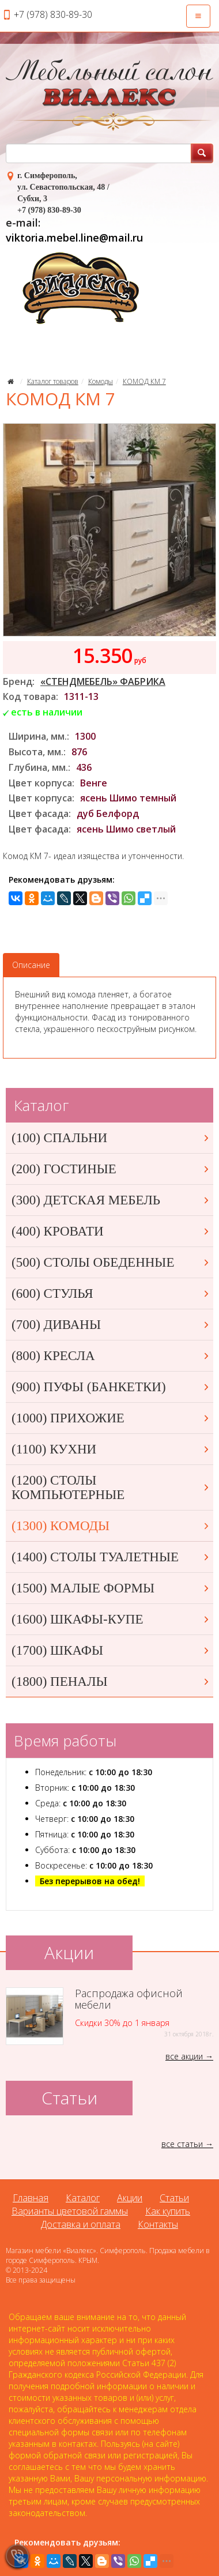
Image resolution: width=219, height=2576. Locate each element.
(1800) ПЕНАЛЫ (111, 1681)
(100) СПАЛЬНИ (111, 1138)
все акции (184, 2056)
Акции (129, 2197)
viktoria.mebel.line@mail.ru (74, 237)
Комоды (100, 381)
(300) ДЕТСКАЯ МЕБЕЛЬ (111, 1200)
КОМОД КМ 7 (144, 381)
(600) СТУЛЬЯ (111, 1293)
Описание (31, 964)
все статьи (182, 2143)
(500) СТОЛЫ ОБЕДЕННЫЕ (111, 1262)
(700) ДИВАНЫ (111, 1324)
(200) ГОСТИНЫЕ (111, 1169)
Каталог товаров (52, 381)
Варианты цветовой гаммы (70, 2211)
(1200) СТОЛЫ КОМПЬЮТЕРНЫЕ (111, 1487)
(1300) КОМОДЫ (111, 1526)
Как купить (167, 2211)
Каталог (83, 2197)
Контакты (158, 2224)
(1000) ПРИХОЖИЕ (111, 1418)
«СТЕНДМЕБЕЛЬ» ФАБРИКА (102, 681)
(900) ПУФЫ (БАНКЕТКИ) (111, 1387)
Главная (30, 2197)
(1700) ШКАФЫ (111, 1650)
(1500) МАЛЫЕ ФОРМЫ (111, 1588)
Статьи (174, 2197)
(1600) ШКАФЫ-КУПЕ (111, 1619)
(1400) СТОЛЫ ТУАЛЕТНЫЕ (111, 1557)
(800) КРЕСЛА (111, 1355)
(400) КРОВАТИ (111, 1231)
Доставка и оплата (80, 2224)
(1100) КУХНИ (111, 1449)
